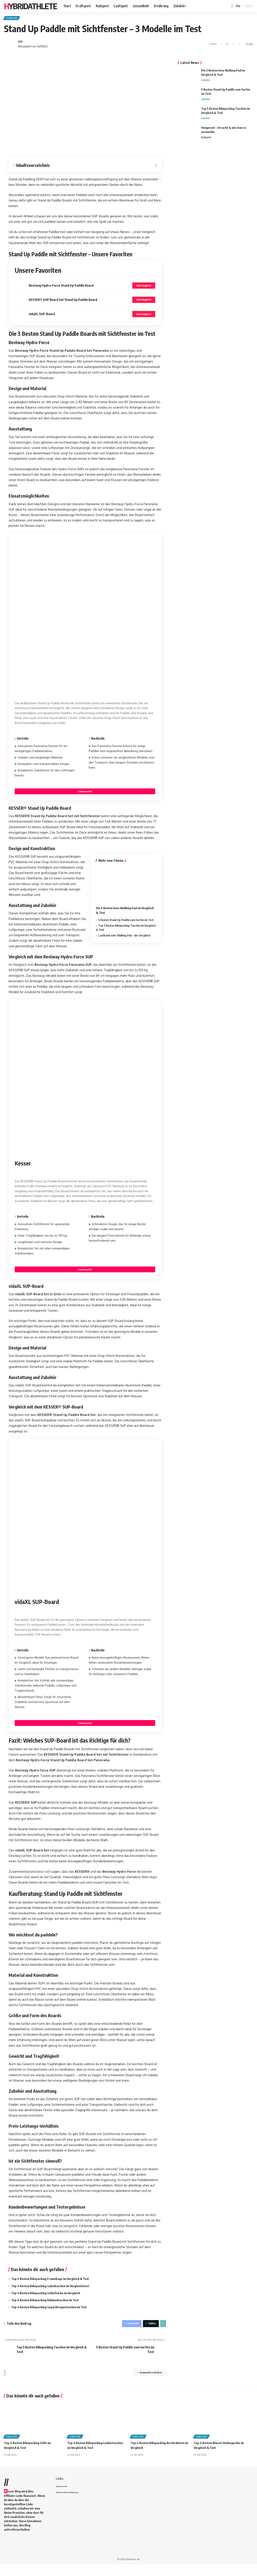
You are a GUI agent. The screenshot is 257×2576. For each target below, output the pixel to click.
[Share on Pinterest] (233, 45)
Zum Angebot (143, 286)
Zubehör (13, 18)
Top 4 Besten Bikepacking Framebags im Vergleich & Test (52, 2289)
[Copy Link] (240, 45)
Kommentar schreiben (144, 2385)
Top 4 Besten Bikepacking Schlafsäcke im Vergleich (47, 2303)
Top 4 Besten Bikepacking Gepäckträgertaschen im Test (51, 2318)
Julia (21, 42)
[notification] (232, 6)
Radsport (206, 136)
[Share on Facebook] (221, 45)
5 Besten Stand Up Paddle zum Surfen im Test (124, 924)
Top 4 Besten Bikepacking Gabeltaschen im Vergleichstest (52, 2296)
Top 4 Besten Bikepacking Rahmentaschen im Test (47, 2310)
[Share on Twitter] (227, 45)
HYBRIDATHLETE (30, 6)
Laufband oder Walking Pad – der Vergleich (122, 938)
